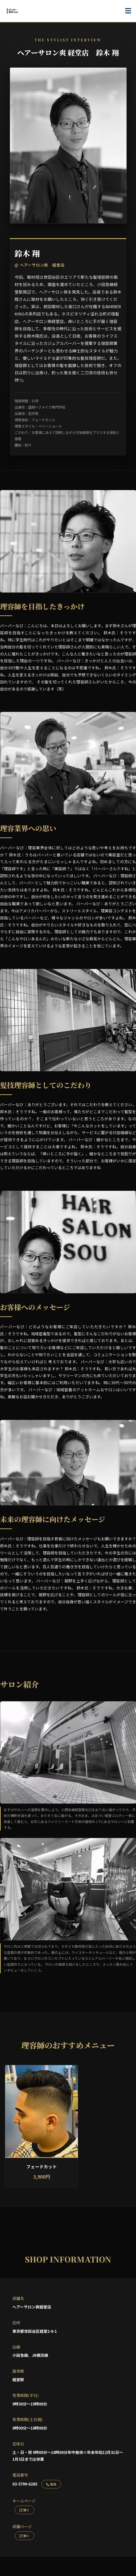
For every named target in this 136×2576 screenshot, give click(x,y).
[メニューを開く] (128, 11)
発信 (51, 2484)
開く (24, 2510)
